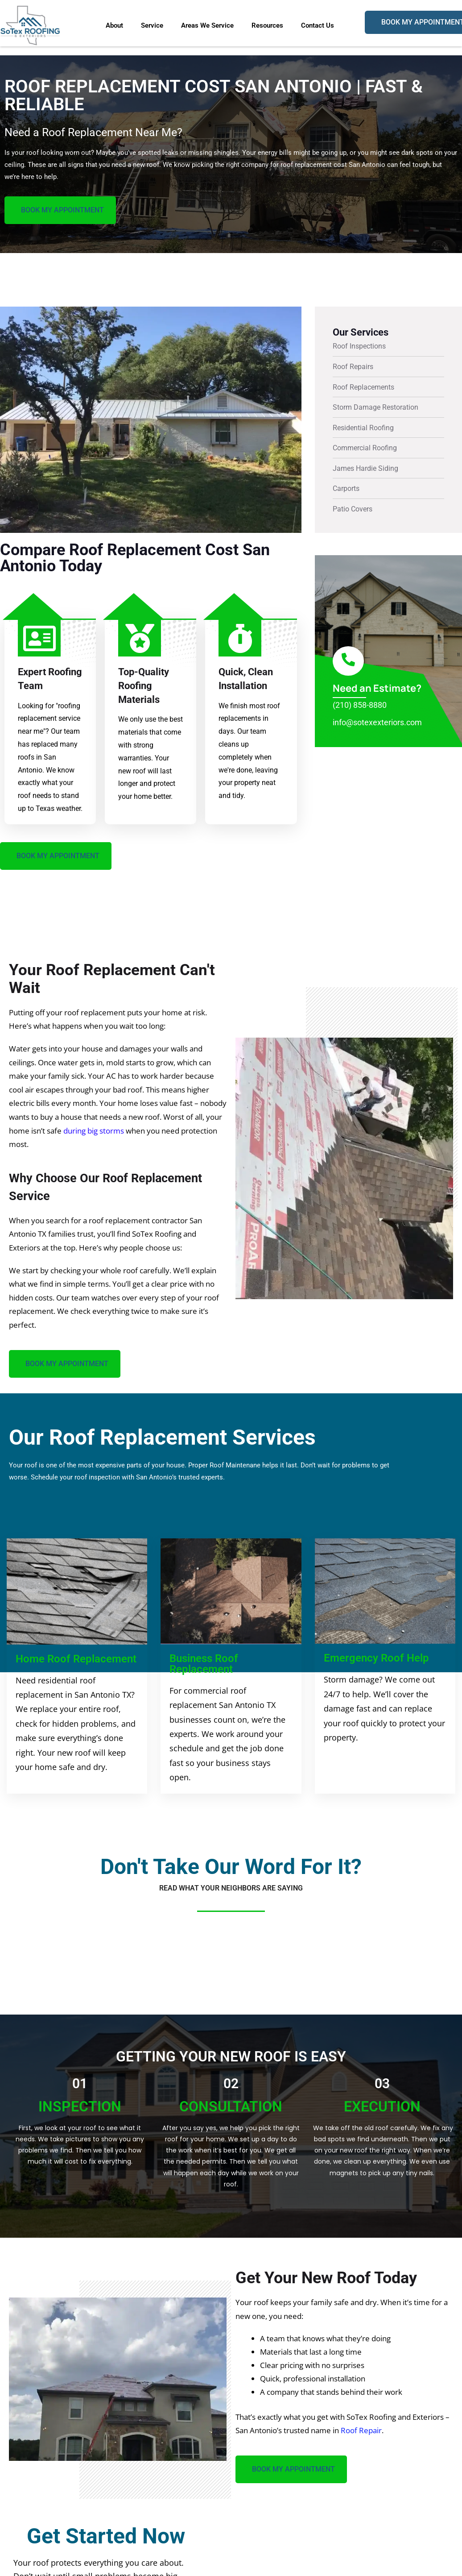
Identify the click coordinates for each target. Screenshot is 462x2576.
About (114, 25)
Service (152, 25)
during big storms (93, 1131)
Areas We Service (207, 25)
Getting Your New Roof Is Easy (231, 2056)
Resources (267, 25)
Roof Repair (361, 2431)
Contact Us (317, 25)
